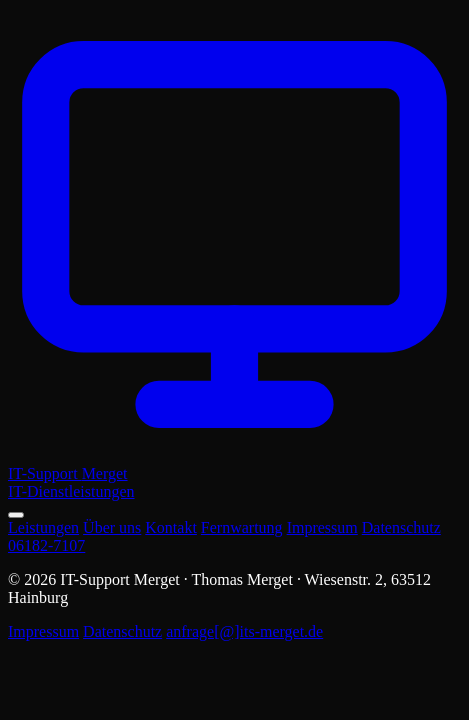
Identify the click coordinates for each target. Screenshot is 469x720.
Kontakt (171, 527)
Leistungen (43, 527)
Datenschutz (401, 527)
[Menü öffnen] (16, 515)
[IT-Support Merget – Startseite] (234, 254)
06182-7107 (46, 545)
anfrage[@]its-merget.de (244, 631)
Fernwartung (242, 527)
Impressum (322, 527)
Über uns (112, 527)
